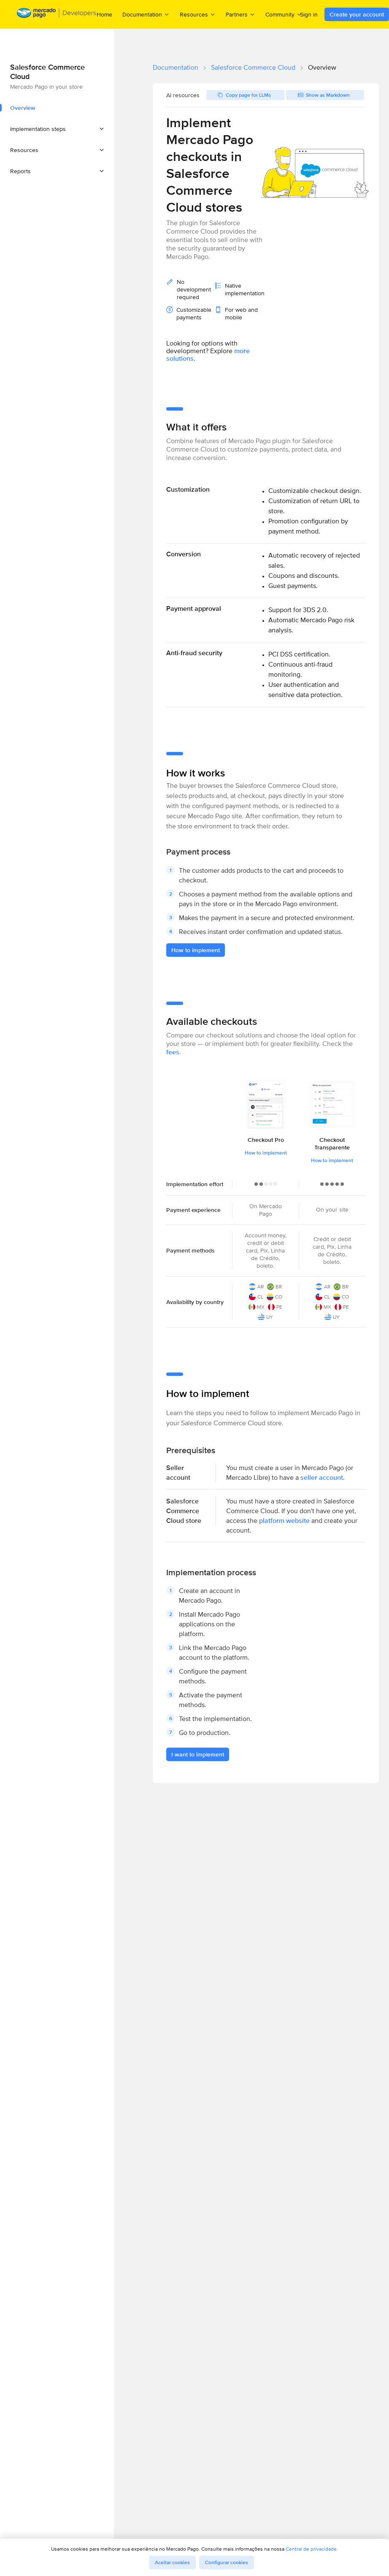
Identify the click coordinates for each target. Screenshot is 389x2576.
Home (104, 14)
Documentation (175, 67)
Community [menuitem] (283, 14)
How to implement (266, 1153)
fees (172, 1052)
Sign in (309, 14)
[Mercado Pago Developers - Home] (57, 14)
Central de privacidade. (312, 2548)
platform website (284, 1520)
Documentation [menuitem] (146, 14)
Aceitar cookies (172, 2562)
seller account (321, 1477)
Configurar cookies (226, 2562)
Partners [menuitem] (240, 14)
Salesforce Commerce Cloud (253, 67)
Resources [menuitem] (198, 14)
